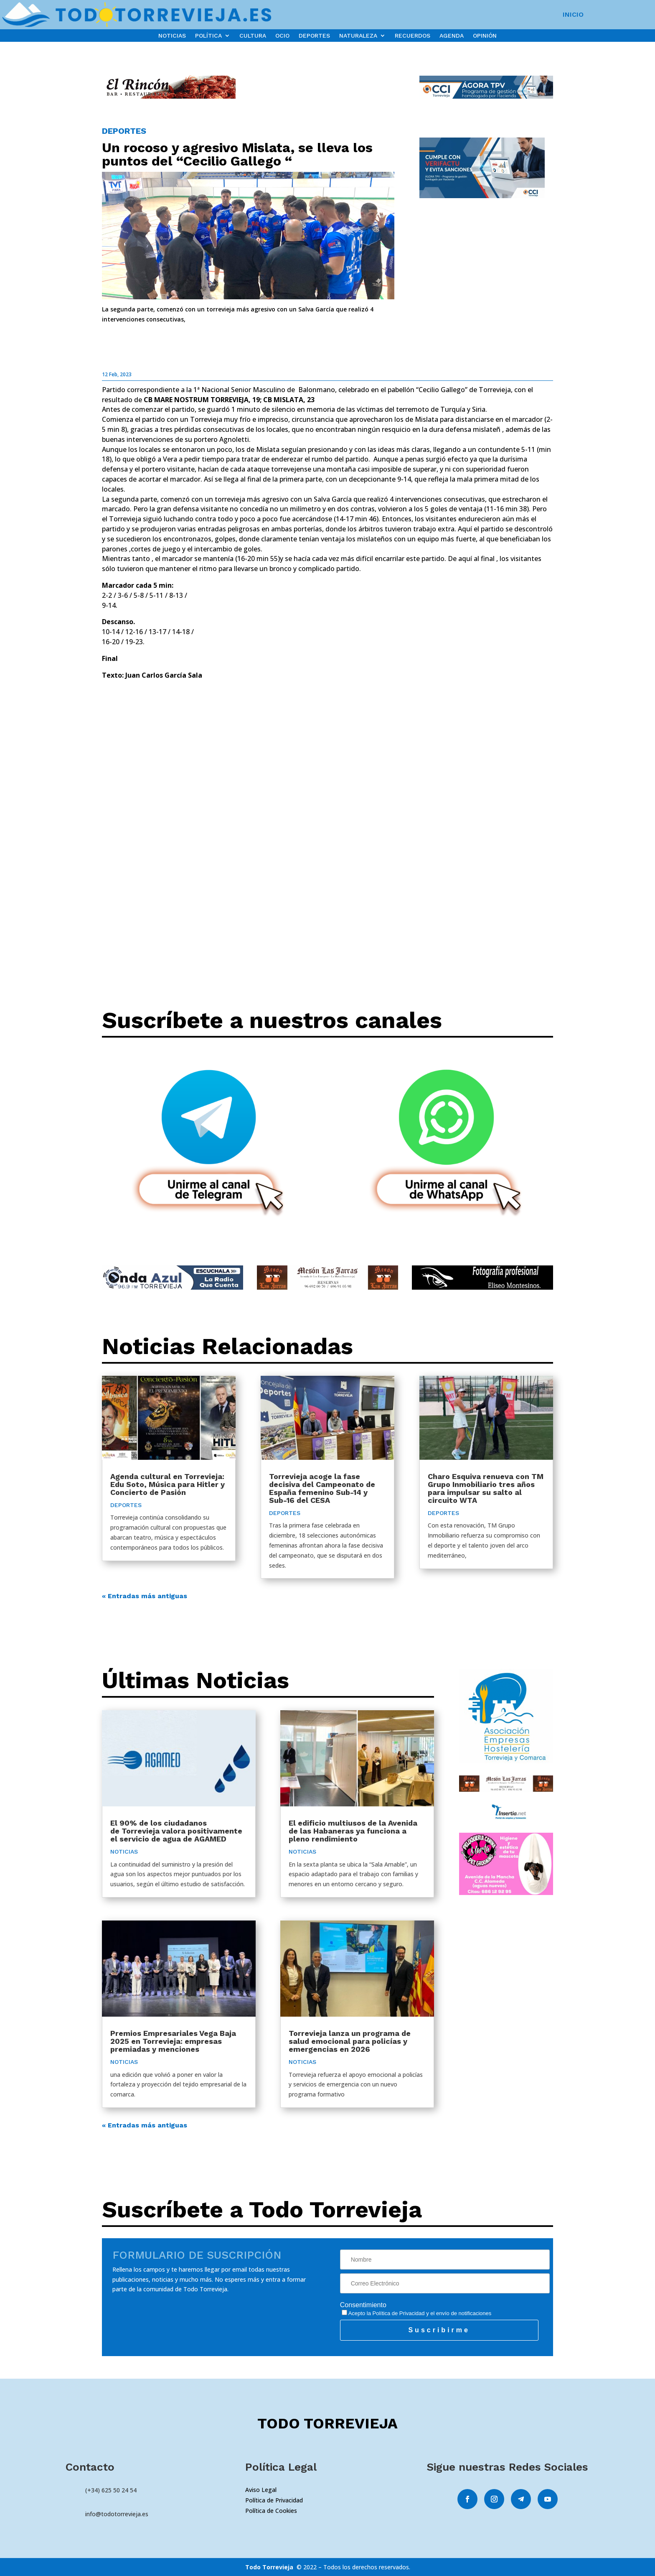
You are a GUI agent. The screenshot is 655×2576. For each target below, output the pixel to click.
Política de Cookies (271, 2511)
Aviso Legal (261, 2490)
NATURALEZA (358, 36)
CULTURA (252, 36)
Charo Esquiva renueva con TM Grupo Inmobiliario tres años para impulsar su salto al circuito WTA (485, 1488)
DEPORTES (314, 36)
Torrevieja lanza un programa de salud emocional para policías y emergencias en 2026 (350, 2041)
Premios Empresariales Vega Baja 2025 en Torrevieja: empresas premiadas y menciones (173, 2041)
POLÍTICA (208, 36)
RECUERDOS (412, 36)
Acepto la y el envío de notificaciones (417, 2313)
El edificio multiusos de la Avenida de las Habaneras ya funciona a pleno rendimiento (353, 1831)
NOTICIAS (172, 36)
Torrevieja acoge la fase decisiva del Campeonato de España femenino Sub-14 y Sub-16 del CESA (322, 1488)
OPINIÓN (485, 36)
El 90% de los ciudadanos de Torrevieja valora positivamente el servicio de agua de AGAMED (176, 1831)
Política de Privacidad (399, 2313)
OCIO (282, 36)
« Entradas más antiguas (144, 1596)
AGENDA (451, 36)
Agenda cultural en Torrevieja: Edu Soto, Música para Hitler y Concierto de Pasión (167, 1484)
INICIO (573, 15)
